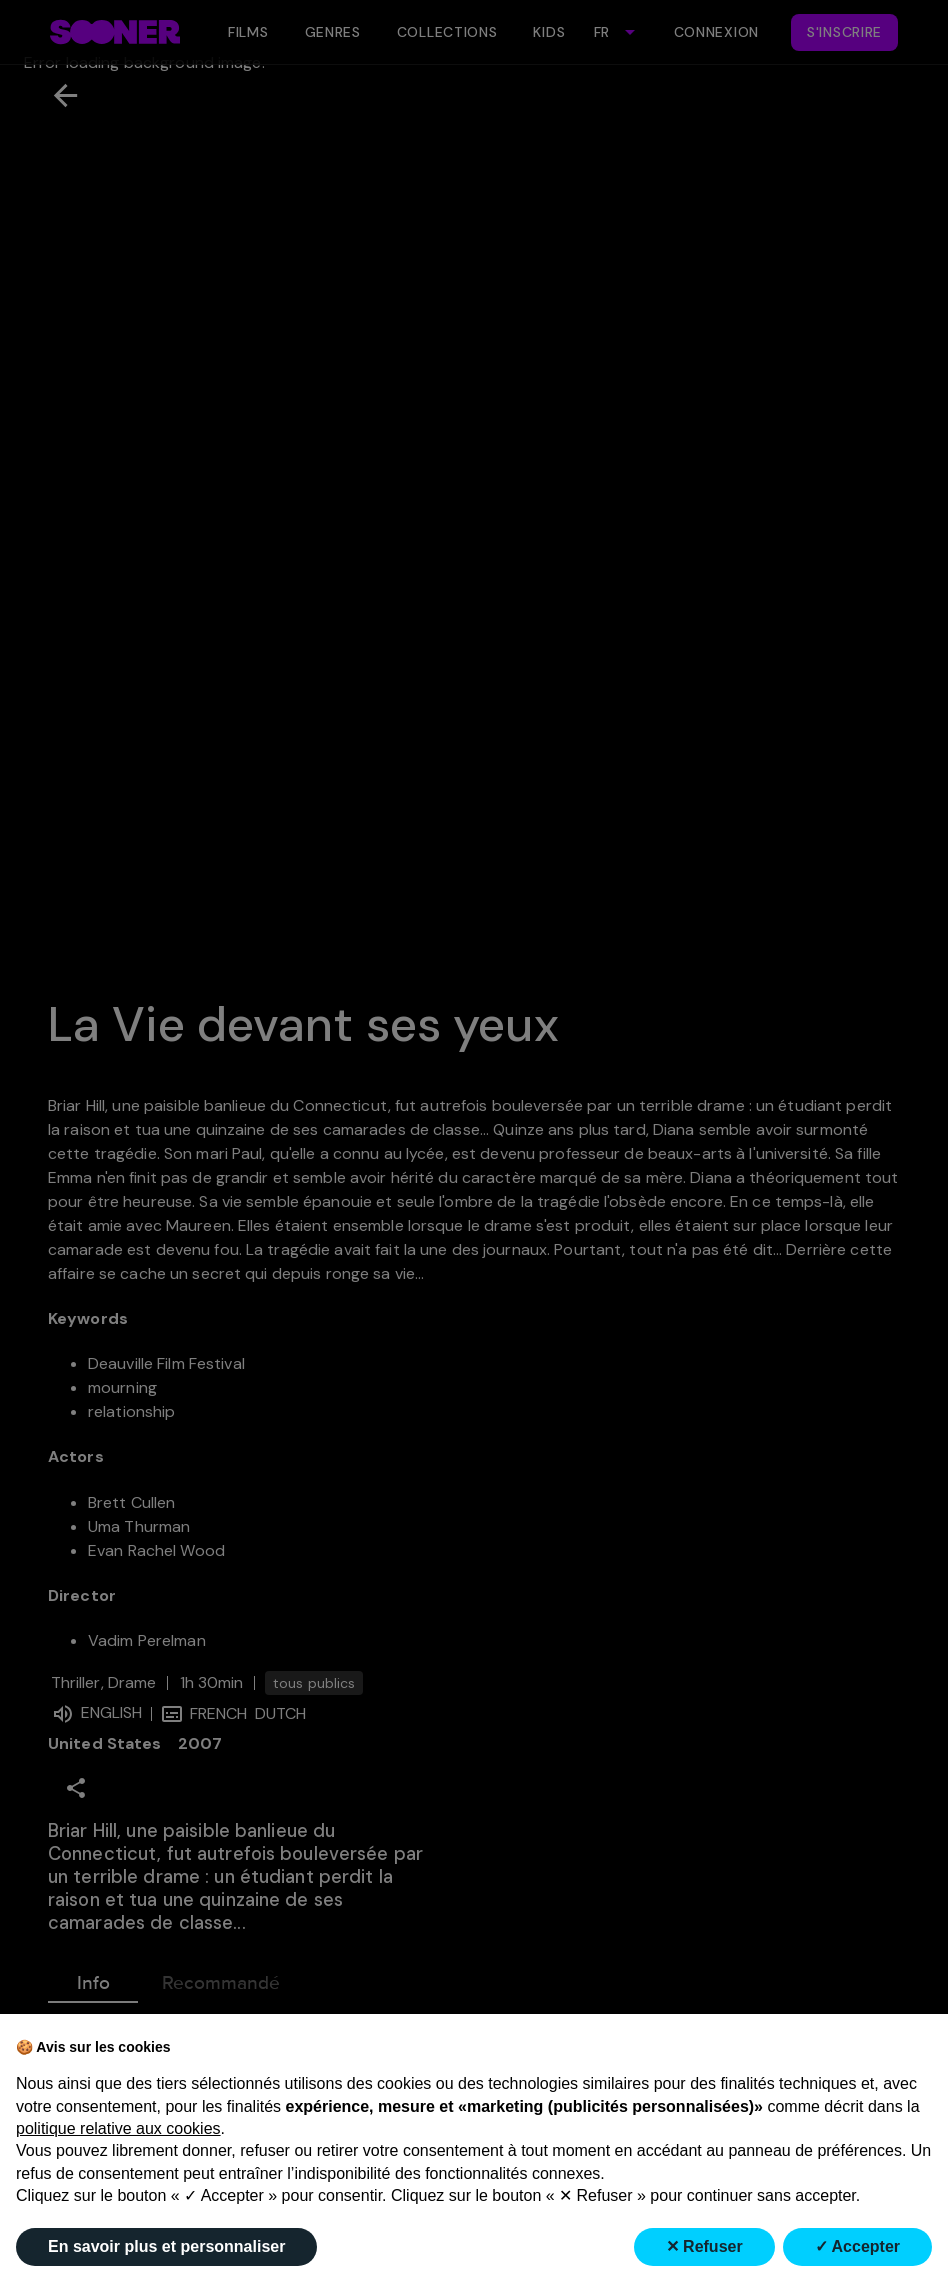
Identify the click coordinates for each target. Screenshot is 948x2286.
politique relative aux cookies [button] (118, 2128)
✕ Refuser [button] (704, 2246)
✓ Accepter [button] (857, 2246)
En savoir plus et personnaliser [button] (166, 2246)
